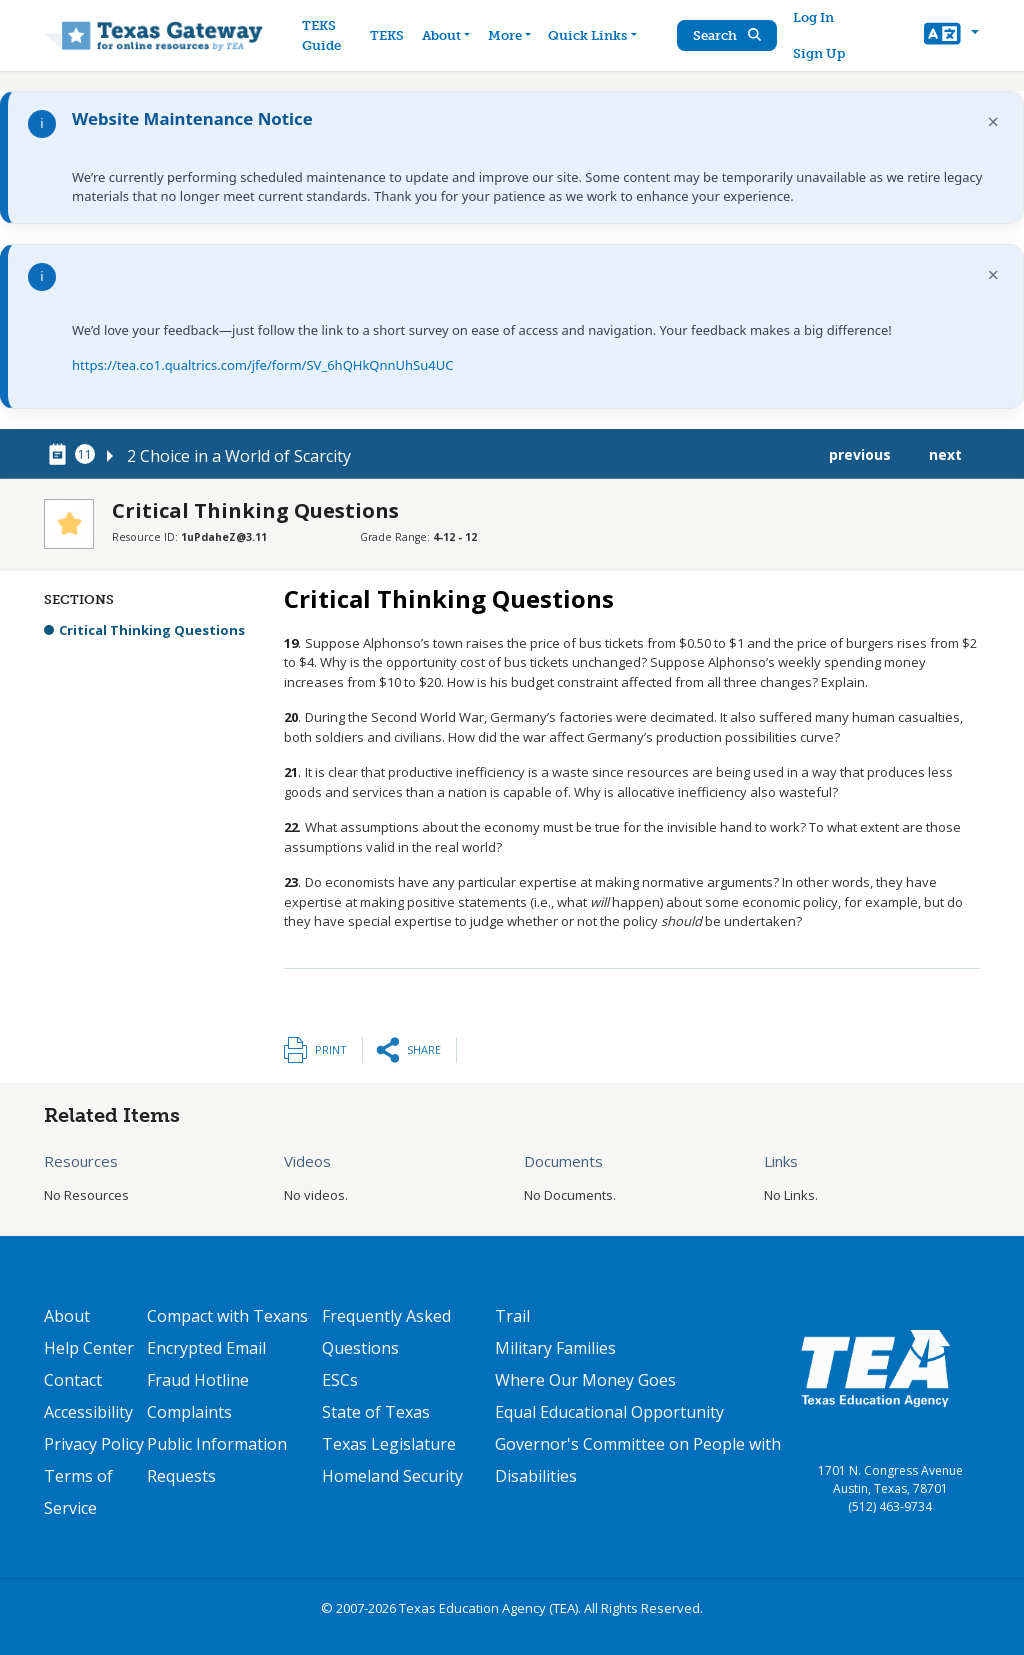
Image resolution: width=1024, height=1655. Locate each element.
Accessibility (88, 1412)
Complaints (189, 1412)
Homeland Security (392, 1476)
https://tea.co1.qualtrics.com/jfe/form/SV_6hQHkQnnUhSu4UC (262, 365)
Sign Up (819, 53)
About (67, 1316)
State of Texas (376, 1412)
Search (727, 35)
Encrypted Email (206, 1348)
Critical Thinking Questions (152, 630)
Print (331, 1049)
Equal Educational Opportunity (609, 1412)
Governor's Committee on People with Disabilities (638, 1460)
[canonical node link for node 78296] (61, 455)
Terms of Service (78, 1492)
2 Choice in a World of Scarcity (239, 456)
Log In (813, 17)
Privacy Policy (94, 1444)
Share (424, 1049)
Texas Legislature (389, 1444)
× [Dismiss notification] (993, 121)
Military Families (555, 1348)
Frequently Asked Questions (386, 1332)
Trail (512, 1316)
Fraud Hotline (198, 1380)
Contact (73, 1380)
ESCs (340, 1380)
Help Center (89, 1348)
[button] (951, 36)
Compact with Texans (227, 1316)
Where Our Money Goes (585, 1380)
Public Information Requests (217, 1460)
